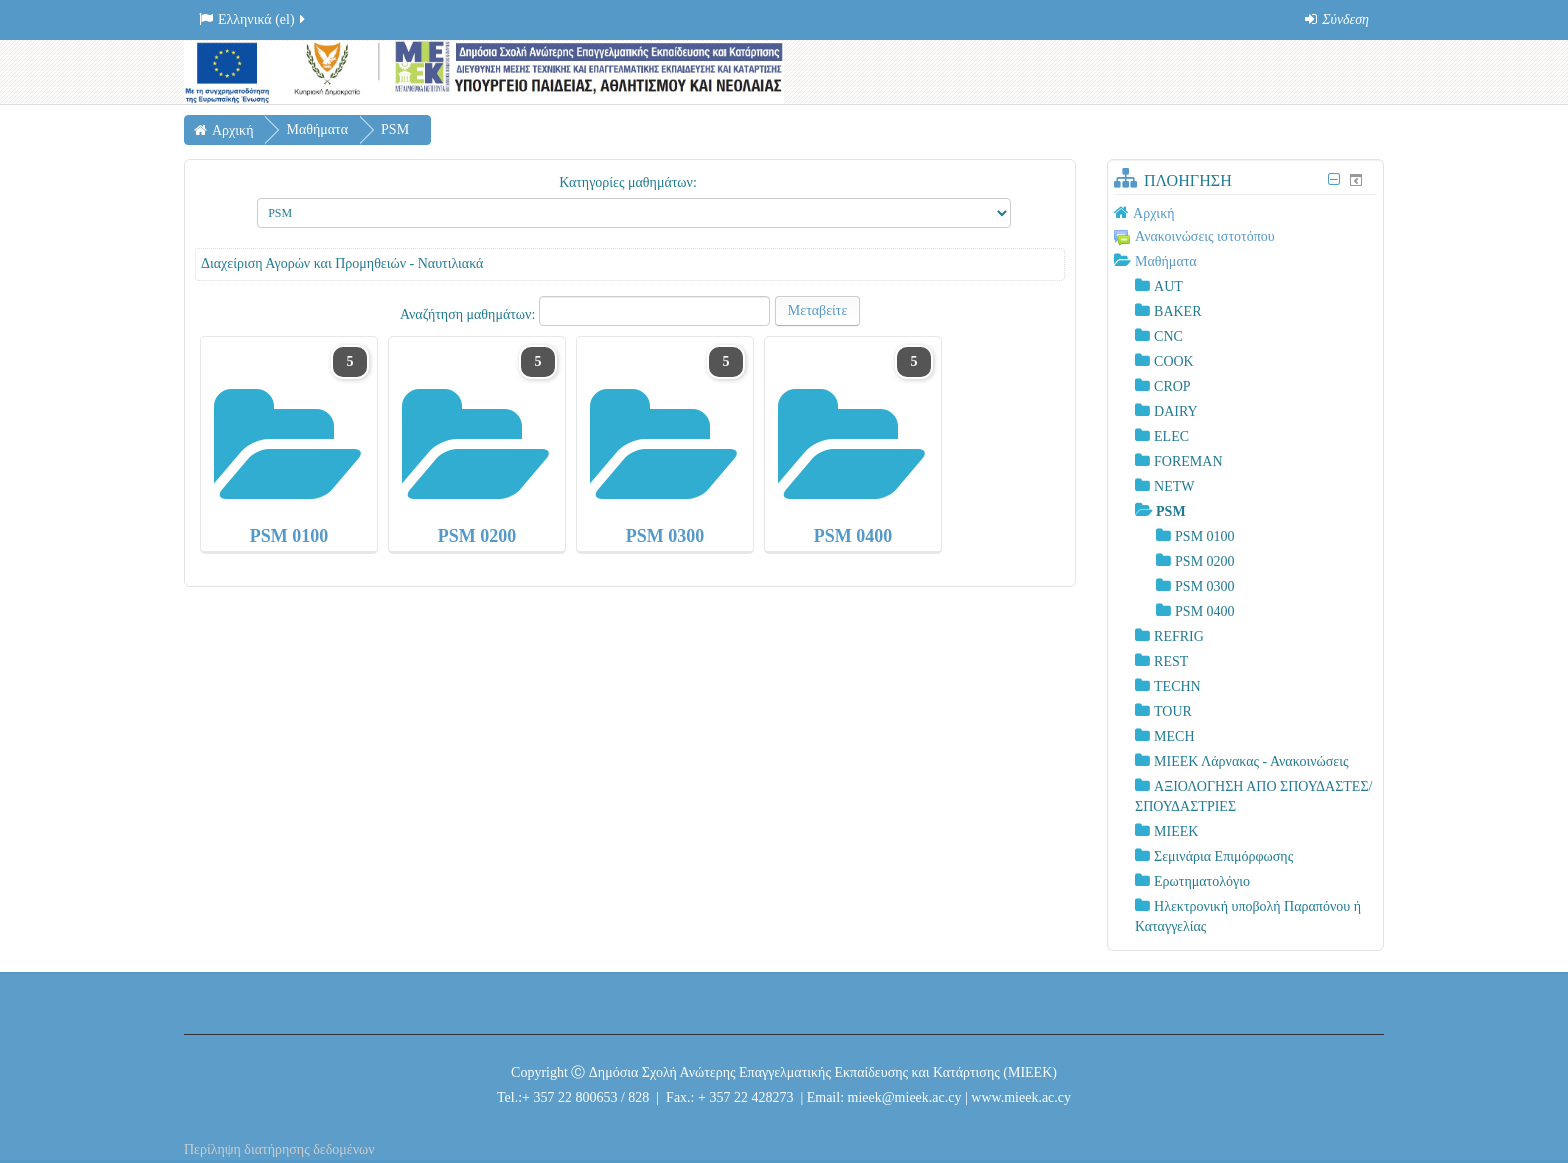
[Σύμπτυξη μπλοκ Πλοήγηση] (1334, 179)
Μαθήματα (1166, 261)
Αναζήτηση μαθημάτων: (469, 314)
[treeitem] (1245, 213)
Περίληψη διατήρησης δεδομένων (279, 1149)
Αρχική (1153, 213)
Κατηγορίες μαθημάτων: (628, 182)
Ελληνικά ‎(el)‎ (253, 19)
